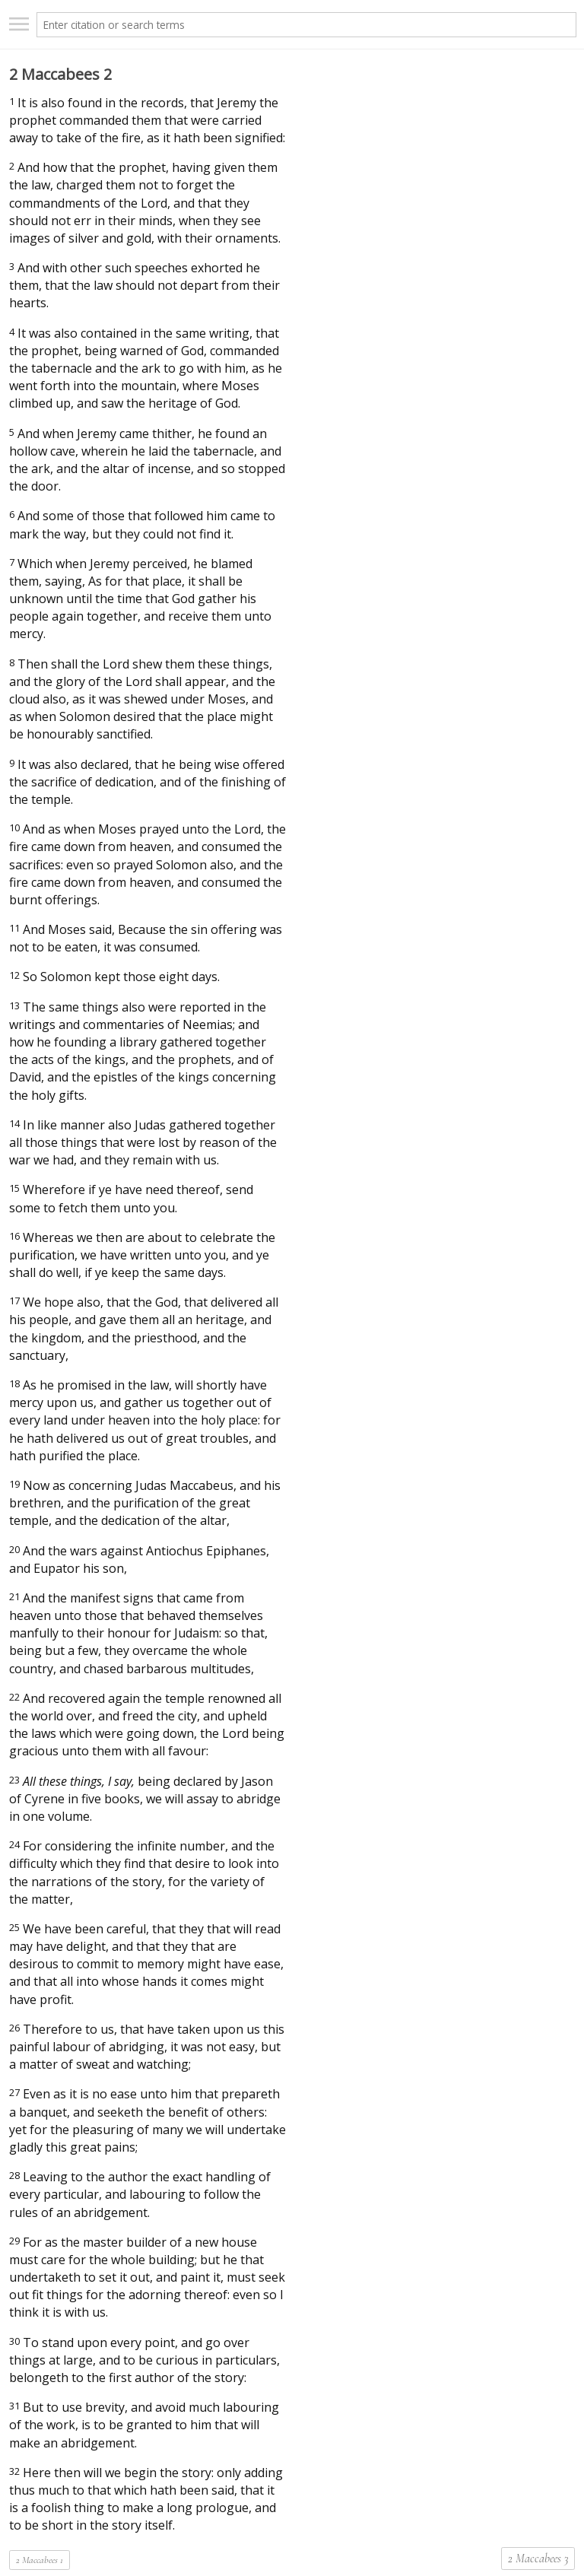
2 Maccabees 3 (538, 2558)
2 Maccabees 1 (39, 2560)
